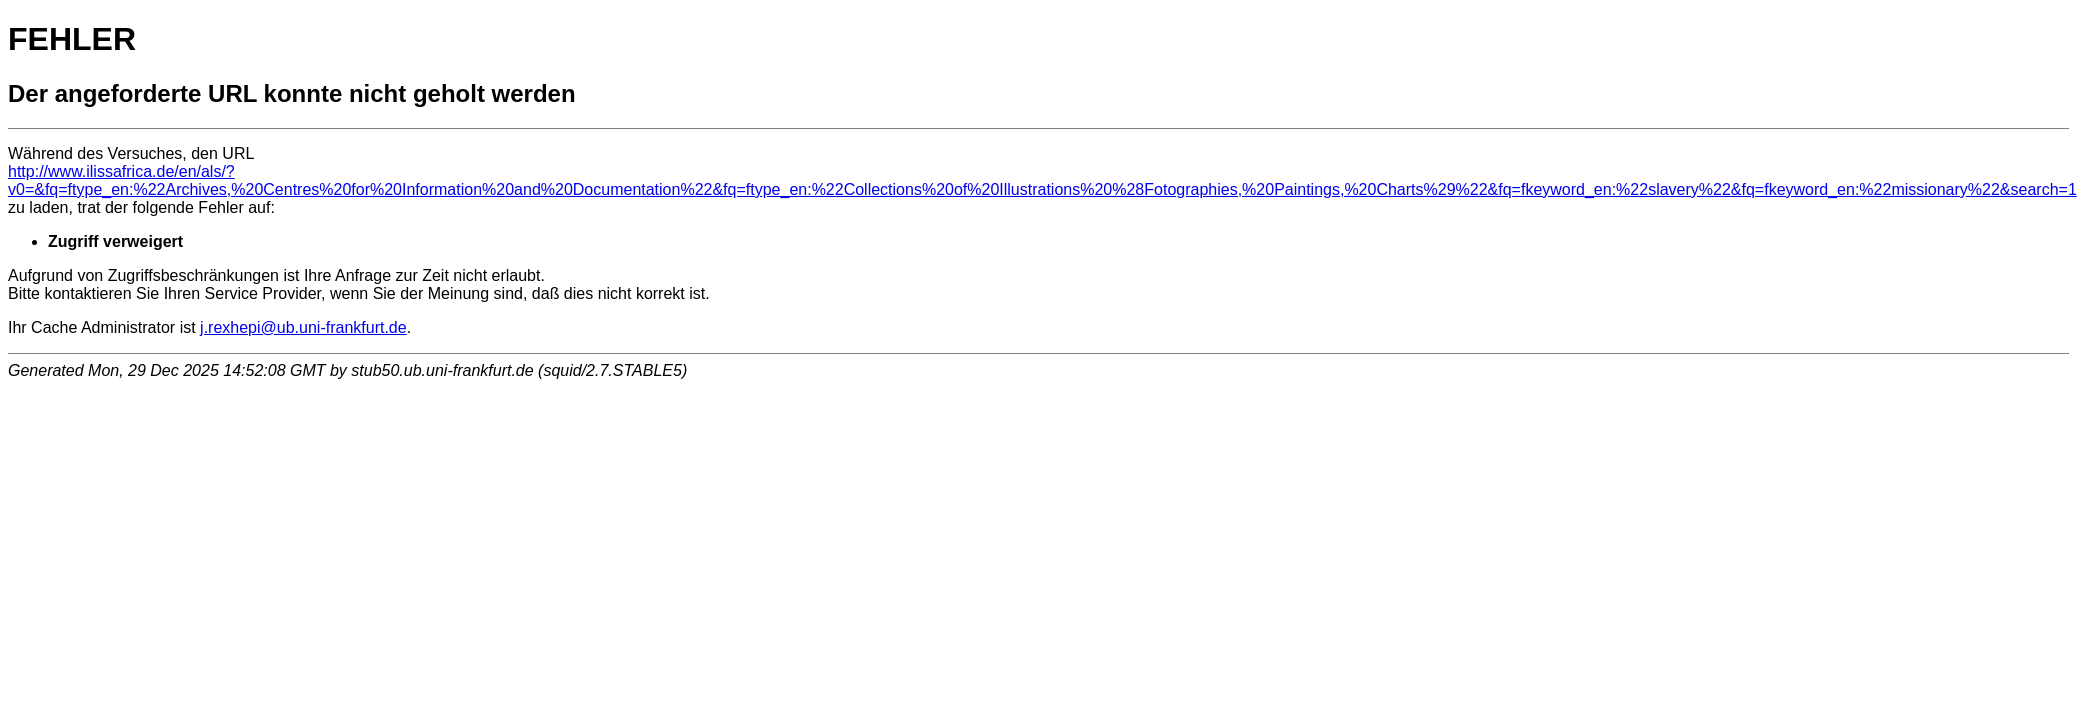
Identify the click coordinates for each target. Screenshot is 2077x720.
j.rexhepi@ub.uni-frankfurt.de (303, 327)
